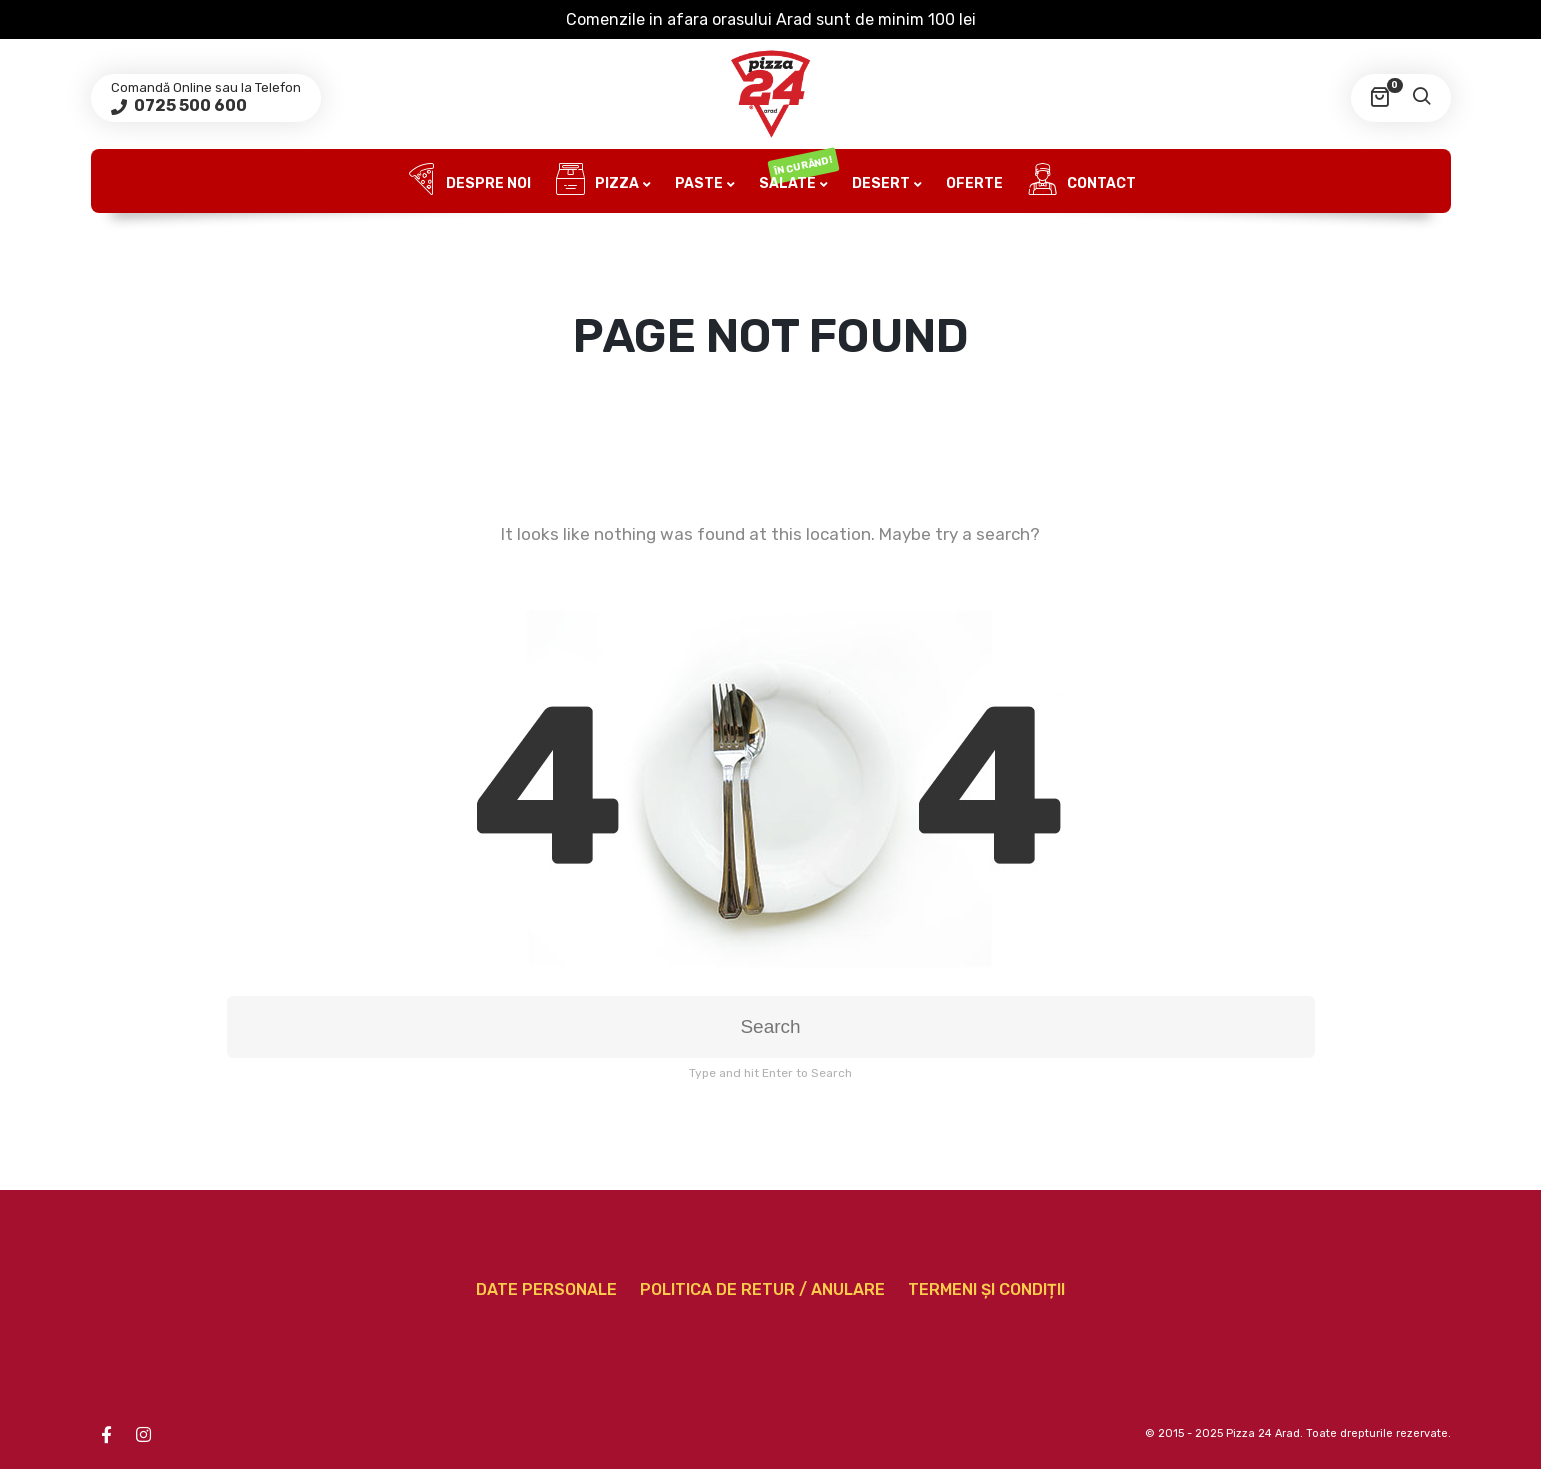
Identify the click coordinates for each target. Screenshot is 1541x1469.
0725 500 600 (189, 105)
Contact (1081, 181)
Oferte (974, 183)
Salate (798, 172)
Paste (699, 183)
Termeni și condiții (986, 1289)
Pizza (597, 181)
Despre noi (468, 181)
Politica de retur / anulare (762, 1289)
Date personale (546, 1289)
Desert (881, 183)
